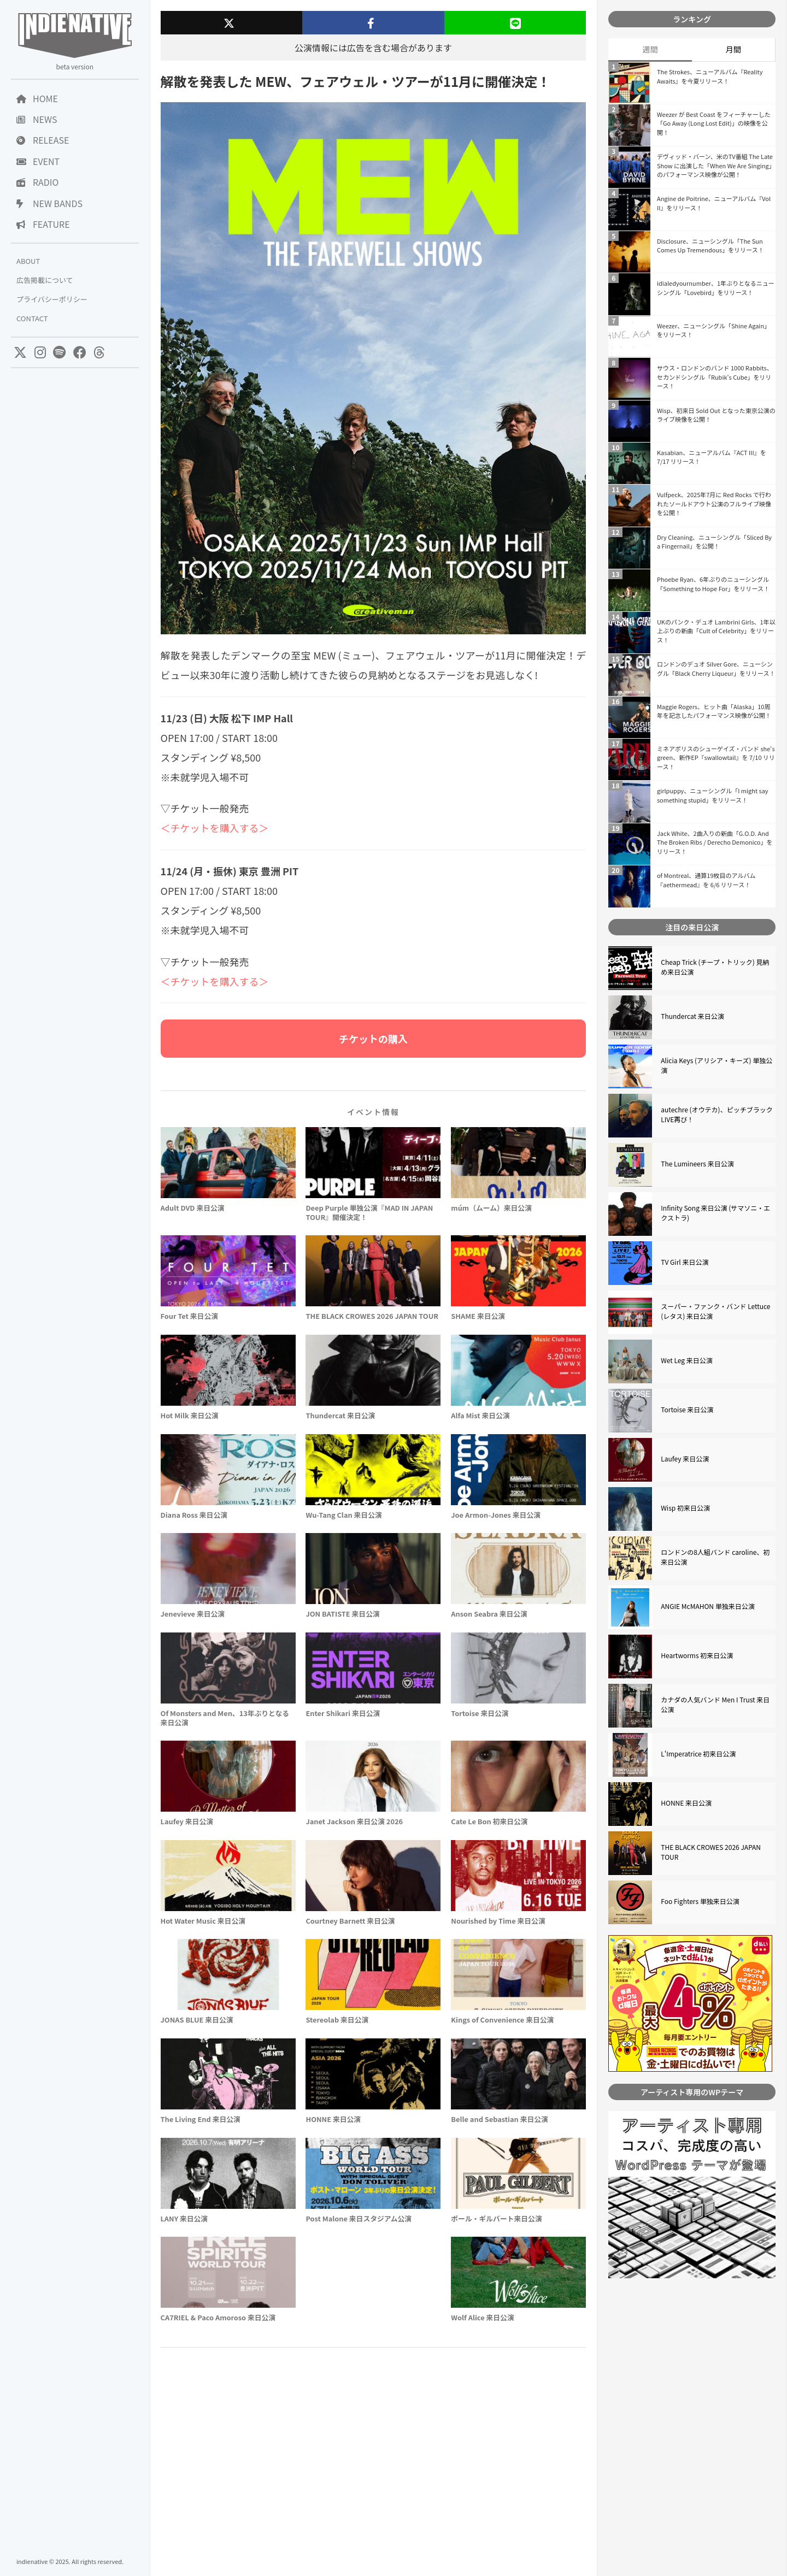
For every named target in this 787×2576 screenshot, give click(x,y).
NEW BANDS (49, 203)
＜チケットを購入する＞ (215, 828)
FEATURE (43, 224)
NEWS (36, 119)
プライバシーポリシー (51, 299)
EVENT (38, 161)
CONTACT (32, 318)
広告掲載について (44, 280)
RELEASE (42, 139)
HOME (37, 98)
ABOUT (28, 261)
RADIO (37, 181)
